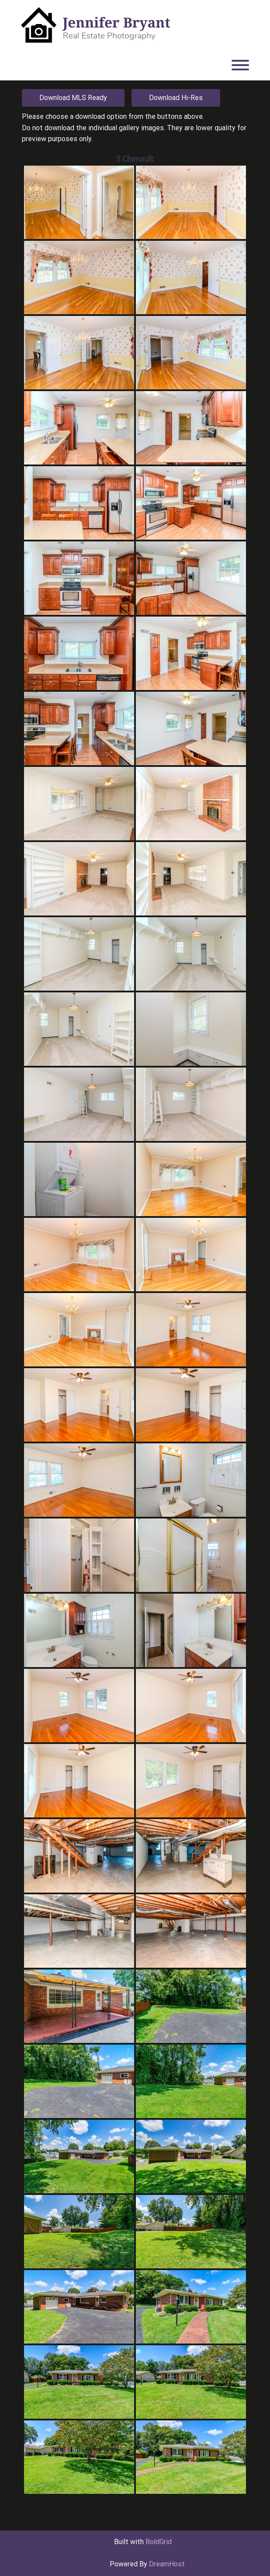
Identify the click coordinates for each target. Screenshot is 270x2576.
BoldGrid (158, 2542)
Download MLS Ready (73, 98)
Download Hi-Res (176, 98)
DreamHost (167, 2564)
